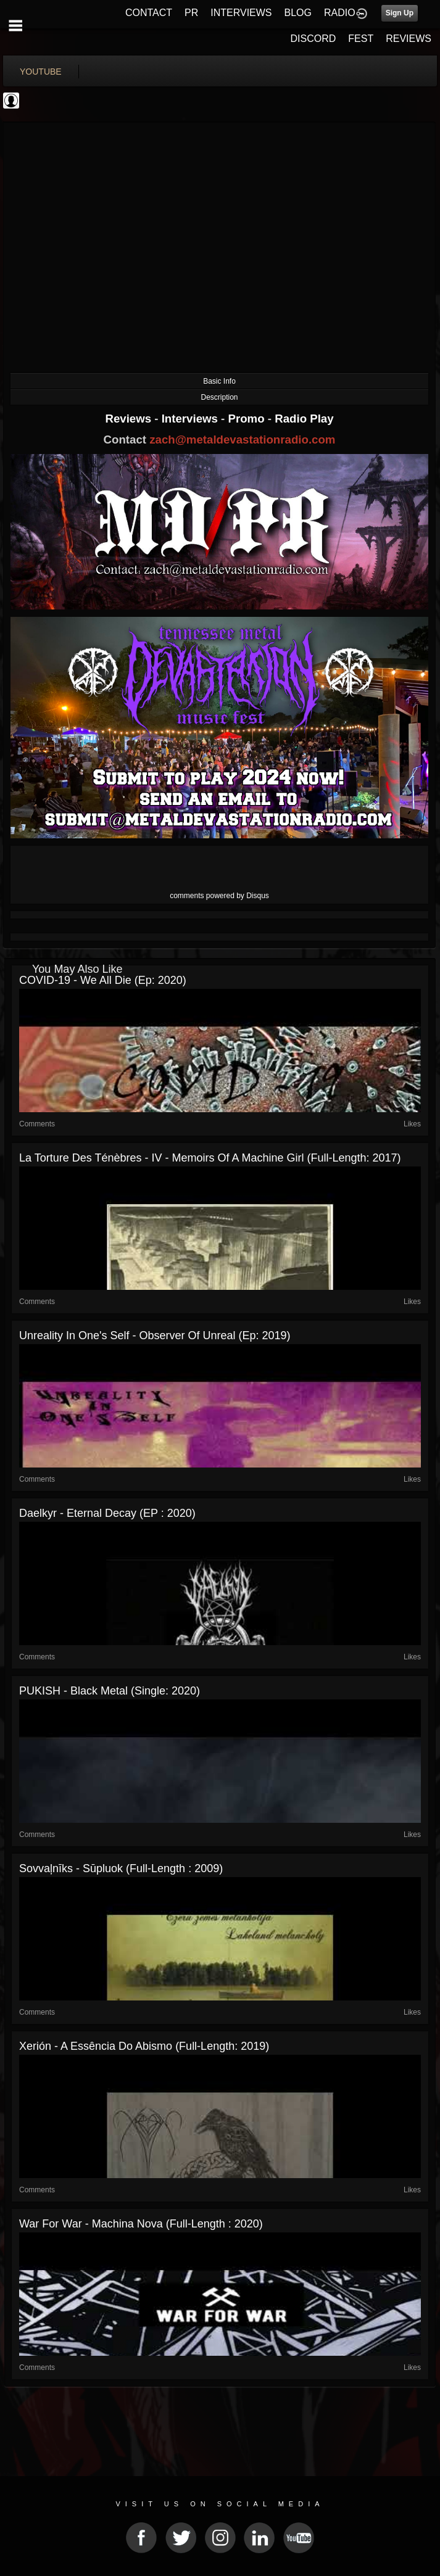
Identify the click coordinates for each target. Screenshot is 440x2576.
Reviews (129, 418)
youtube (41, 71)
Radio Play (304, 418)
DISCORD (313, 38)
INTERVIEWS (241, 12)
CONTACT (148, 12)
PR (191, 12)
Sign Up (399, 13)
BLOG (298, 12)
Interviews (191, 418)
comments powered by (219, 895)
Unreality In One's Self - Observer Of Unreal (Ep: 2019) (155, 1335)
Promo (248, 418)
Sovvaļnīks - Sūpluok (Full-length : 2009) (121, 1868)
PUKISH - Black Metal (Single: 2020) (109, 1691)
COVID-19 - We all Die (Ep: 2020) (102, 980)
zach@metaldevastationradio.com (242, 439)
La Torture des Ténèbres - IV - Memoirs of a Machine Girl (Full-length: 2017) (210, 1158)
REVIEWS (408, 38)
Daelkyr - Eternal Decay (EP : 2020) (107, 1513)
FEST (360, 38)
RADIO (339, 12)
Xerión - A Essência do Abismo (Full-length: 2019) (144, 2046)
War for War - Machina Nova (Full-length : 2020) (141, 2224)
